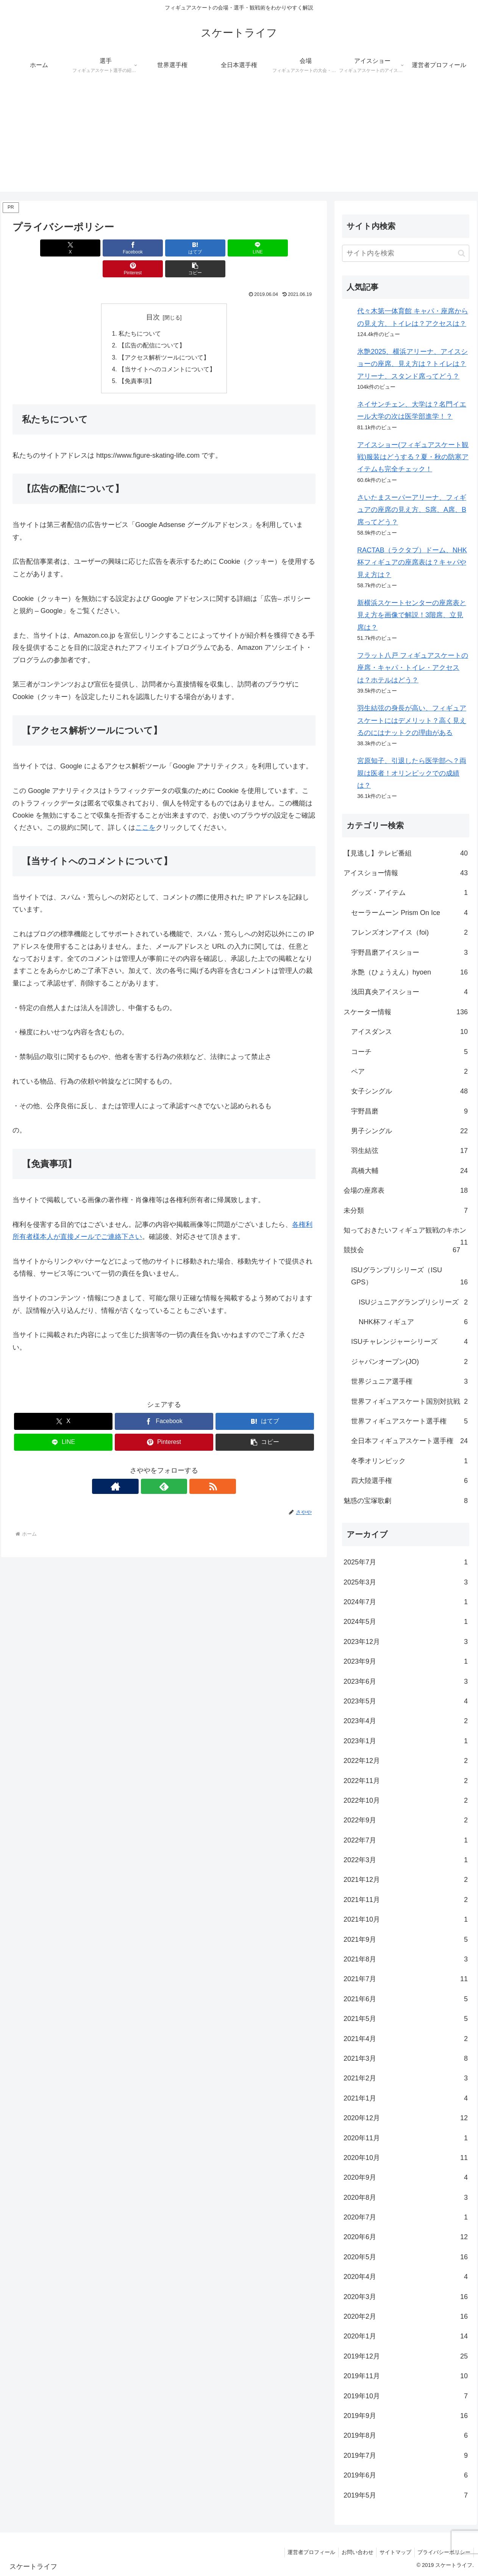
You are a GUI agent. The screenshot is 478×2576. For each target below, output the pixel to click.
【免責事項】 (137, 362)
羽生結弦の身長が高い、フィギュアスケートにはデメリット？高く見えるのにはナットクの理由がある (411, 720)
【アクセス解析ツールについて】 (164, 337)
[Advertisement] (239, 139)
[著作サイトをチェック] (146, 1467)
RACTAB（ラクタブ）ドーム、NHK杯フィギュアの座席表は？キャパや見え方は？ (412, 562)
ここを (145, 809)
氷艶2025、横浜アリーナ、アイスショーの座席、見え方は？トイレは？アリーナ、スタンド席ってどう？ (412, 364)
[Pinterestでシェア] (240, 248)
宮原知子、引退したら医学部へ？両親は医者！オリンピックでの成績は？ (411, 773)
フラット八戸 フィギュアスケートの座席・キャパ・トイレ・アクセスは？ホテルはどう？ (412, 668)
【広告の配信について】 (152, 325)
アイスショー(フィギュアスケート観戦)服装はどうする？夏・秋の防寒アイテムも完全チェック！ (413, 457)
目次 (153, 296)
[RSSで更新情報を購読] (181, 1467)
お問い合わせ (353, 2552)
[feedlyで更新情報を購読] (164, 1467)
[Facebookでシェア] (87, 248)
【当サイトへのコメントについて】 (167, 350)
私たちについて (140, 313)
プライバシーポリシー (443, 2552)
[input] (405, 253)
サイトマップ (393, 2552)
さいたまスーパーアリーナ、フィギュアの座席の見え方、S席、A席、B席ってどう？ (411, 510)
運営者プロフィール (305, 2552)
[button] (291, 248)
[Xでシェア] (36, 248)
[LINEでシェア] (189, 248)
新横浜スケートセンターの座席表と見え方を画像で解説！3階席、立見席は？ (411, 615)
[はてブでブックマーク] (138, 248)
